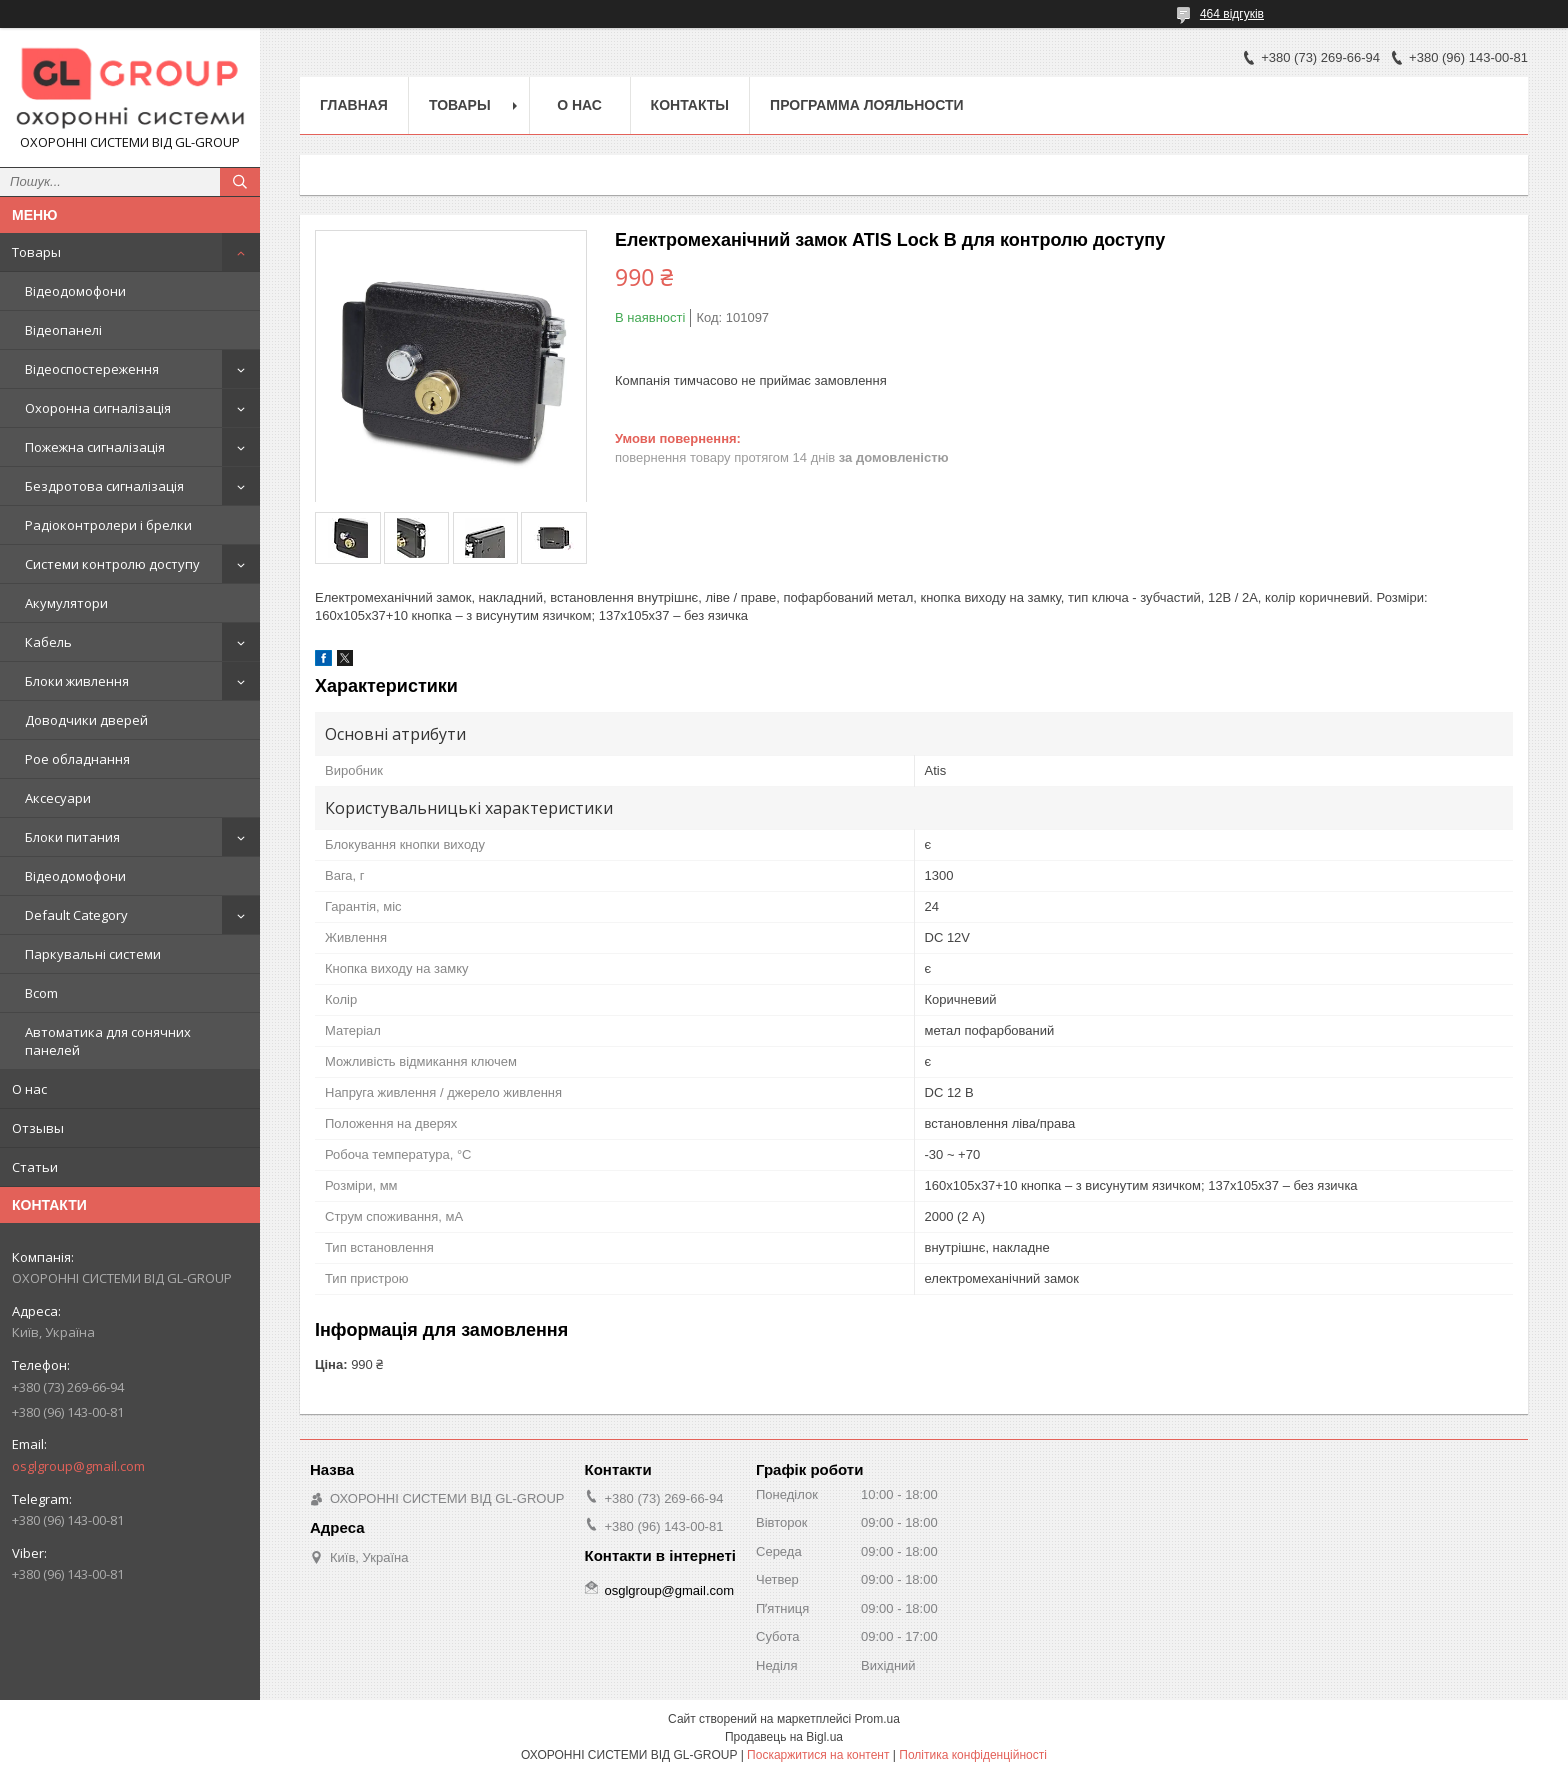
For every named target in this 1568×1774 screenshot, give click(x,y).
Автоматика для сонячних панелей (108, 1041)
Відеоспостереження (92, 369)
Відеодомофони (75, 291)
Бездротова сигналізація (104, 486)
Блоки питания (72, 837)
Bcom (41, 993)
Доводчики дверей (86, 720)
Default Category (76, 915)
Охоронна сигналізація (98, 408)
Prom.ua (877, 1719)
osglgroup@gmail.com (78, 1466)
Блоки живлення (77, 681)
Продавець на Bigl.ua (784, 1737)
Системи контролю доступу (112, 564)
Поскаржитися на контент (818, 1755)
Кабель (48, 642)
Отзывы (38, 1128)
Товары (36, 252)
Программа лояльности (866, 105)
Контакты (690, 105)
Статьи (35, 1167)
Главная (354, 105)
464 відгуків (1232, 14)
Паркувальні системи (93, 954)
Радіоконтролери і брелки (108, 525)
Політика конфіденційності (973, 1755)
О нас (29, 1089)
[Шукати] (240, 182)
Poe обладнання (77, 759)
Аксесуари (58, 798)
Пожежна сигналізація (95, 447)
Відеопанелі (63, 330)
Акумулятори (66, 603)
